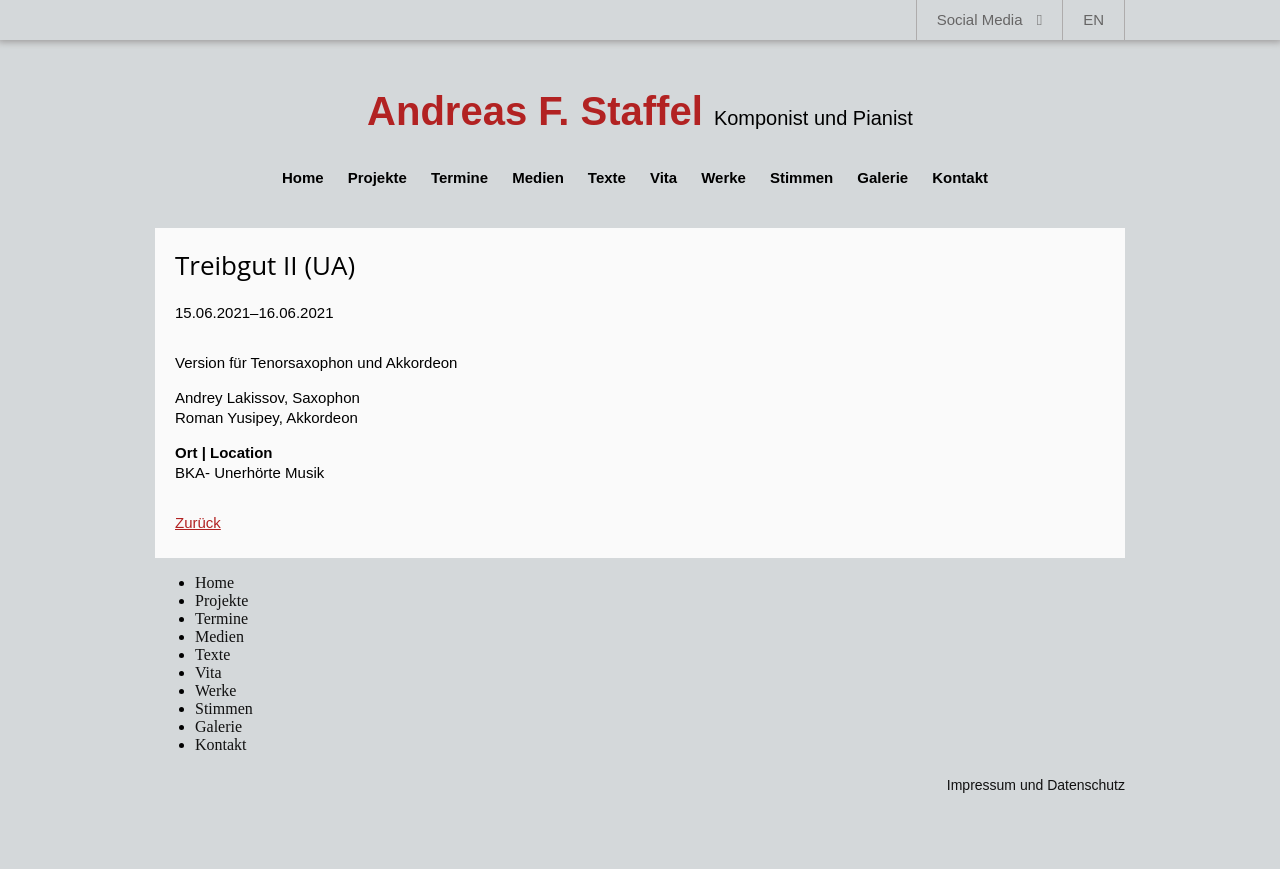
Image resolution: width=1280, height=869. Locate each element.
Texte (607, 177)
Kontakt (960, 177)
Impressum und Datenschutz (1036, 785)
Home (303, 177)
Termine (459, 177)
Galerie (882, 177)
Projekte (377, 177)
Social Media (990, 19)
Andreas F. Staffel (535, 111)
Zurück (198, 522)
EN (1093, 19)
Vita (663, 177)
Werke (723, 177)
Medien (538, 177)
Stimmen (801, 177)
